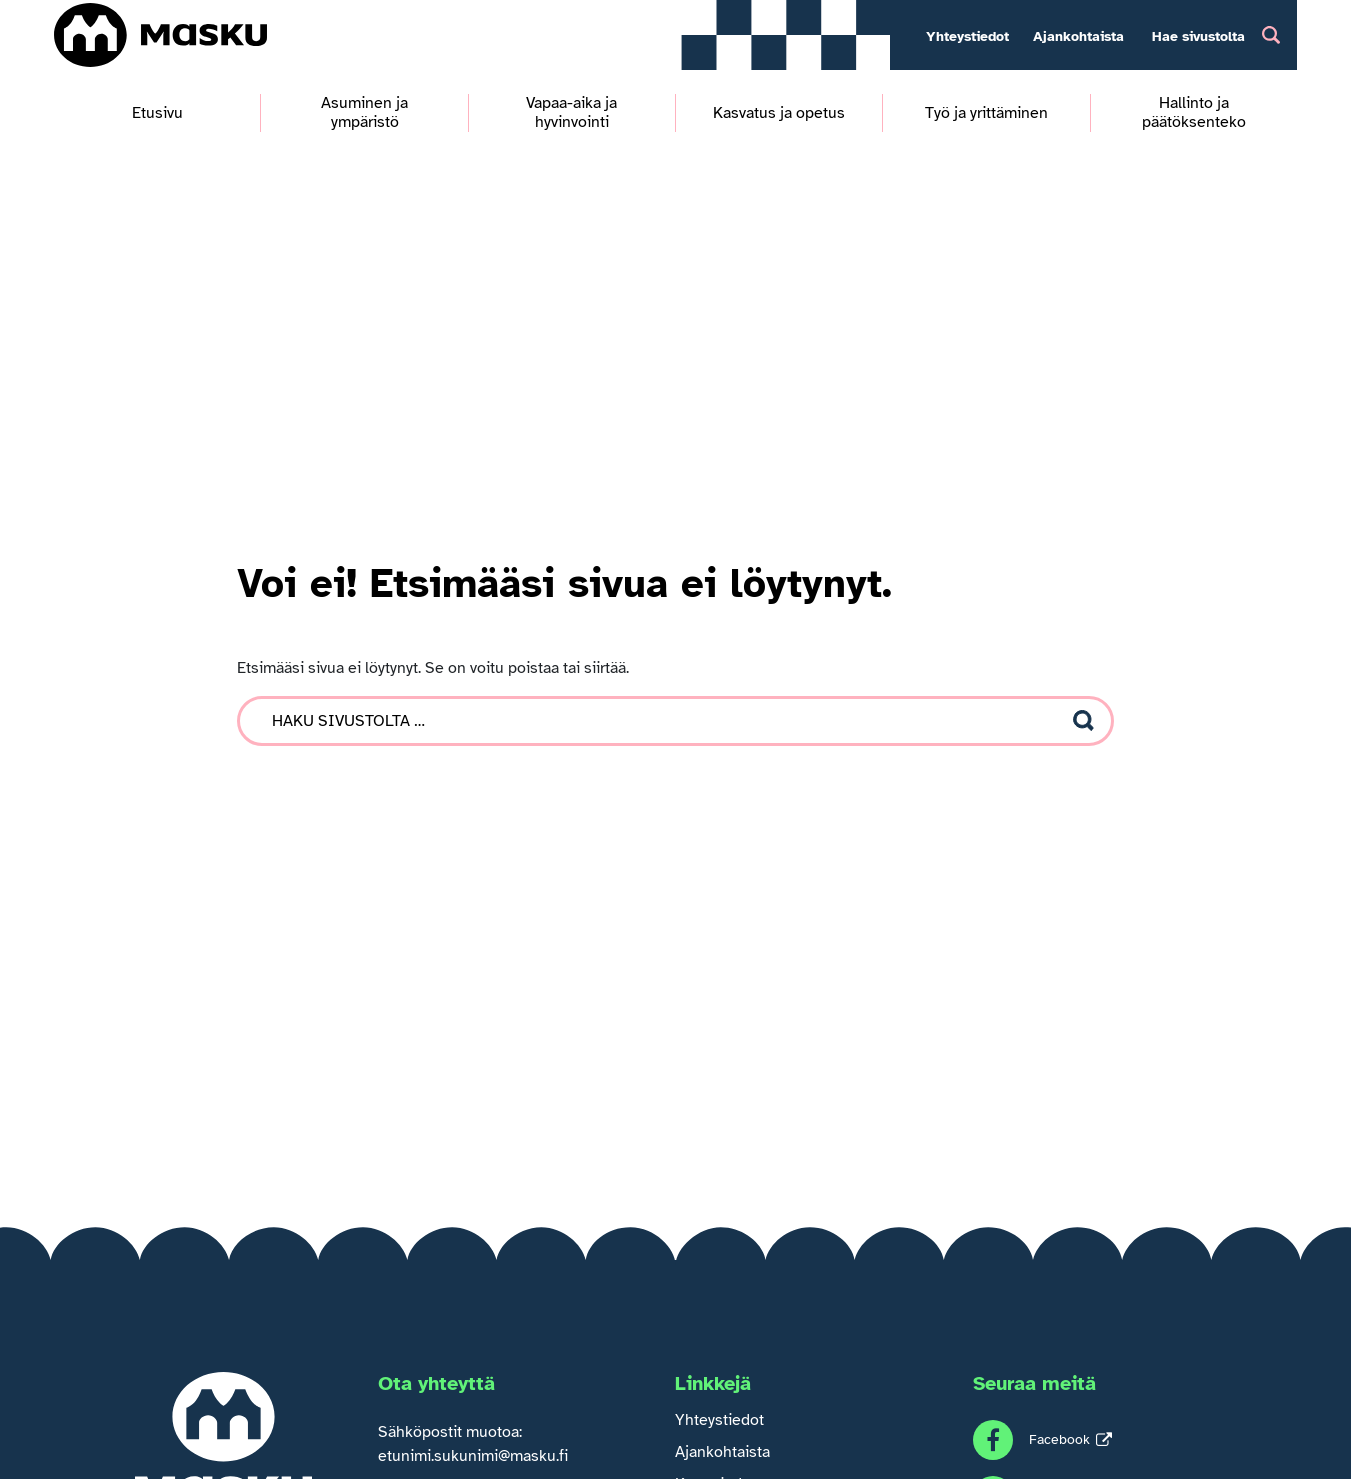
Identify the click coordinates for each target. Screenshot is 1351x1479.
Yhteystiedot (967, 36)
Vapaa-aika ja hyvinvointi (571, 113)
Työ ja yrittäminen (986, 113)
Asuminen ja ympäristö (364, 113)
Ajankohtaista (1078, 36)
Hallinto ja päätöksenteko (1194, 113)
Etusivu (157, 113)
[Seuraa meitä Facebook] (1042, 1440)
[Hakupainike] (1271, 34)
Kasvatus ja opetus (779, 113)
